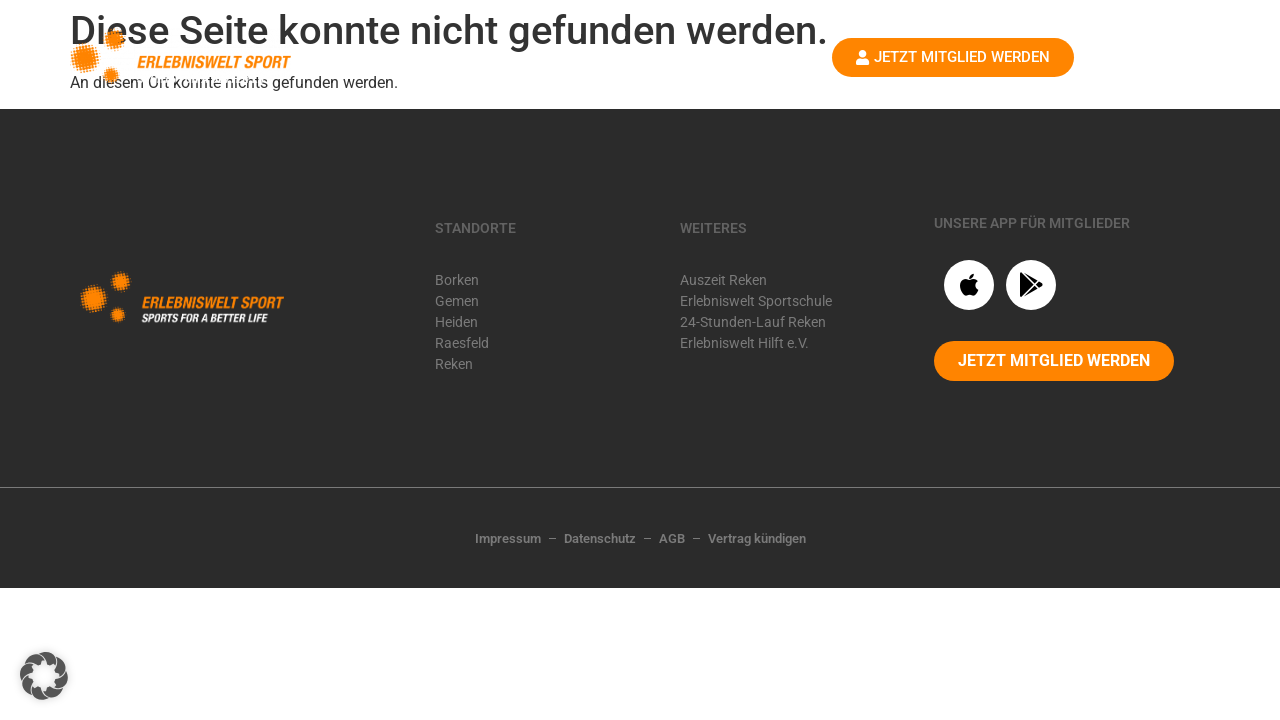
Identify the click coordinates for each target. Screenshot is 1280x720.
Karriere (672, 67)
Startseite (443, 67)
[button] (44, 676)
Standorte (560, 68)
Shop (754, 67)
